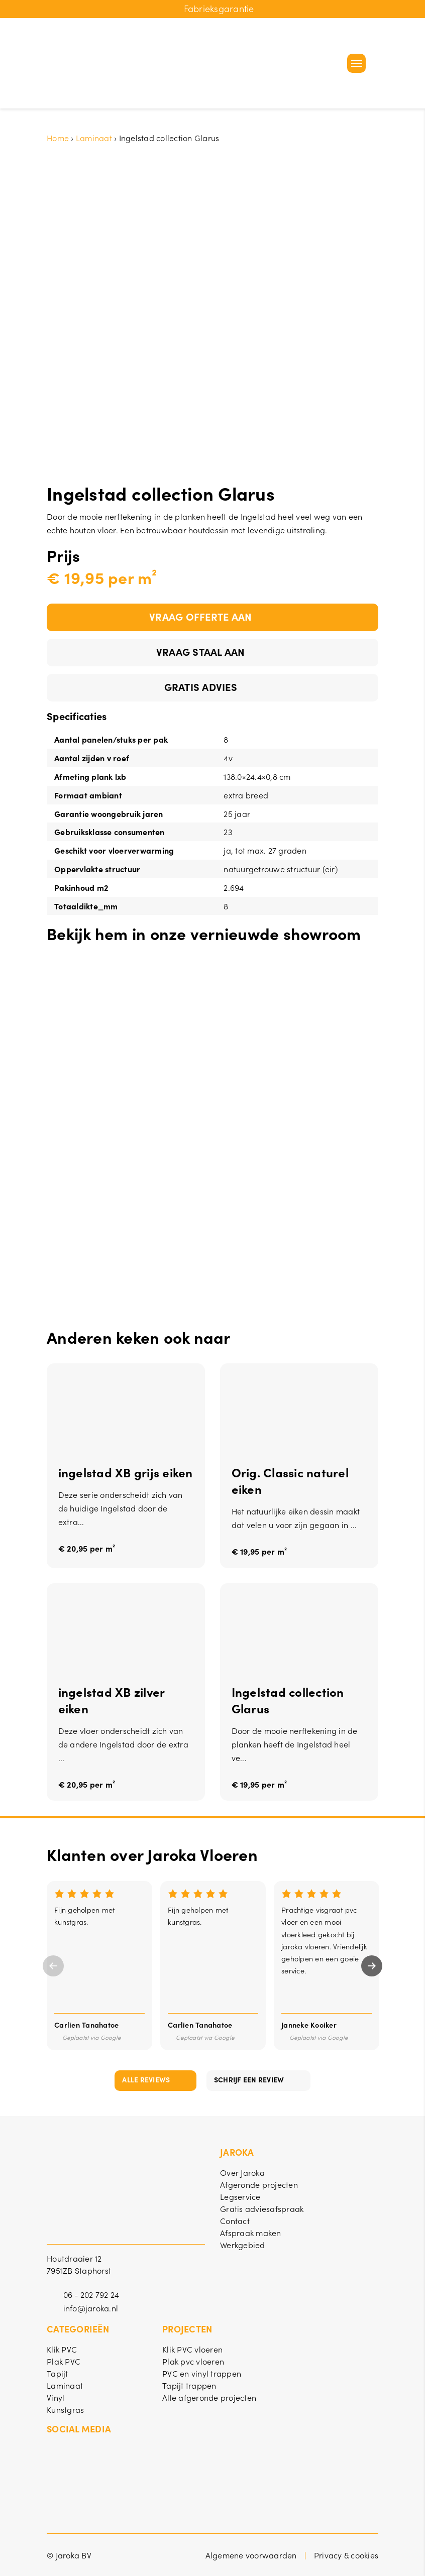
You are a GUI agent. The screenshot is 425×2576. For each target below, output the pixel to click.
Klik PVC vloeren (192, 2349)
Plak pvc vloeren (193, 2361)
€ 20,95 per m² (87, 1549)
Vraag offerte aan (200, 616)
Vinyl (55, 2397)
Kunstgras (65, 2409)
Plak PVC (63, 2361)
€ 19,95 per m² (259, 1552)
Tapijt (57, 2373)
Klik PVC (62, 2349)
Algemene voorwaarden (251, 2554)
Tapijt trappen (189, 2385)
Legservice (240, 2196)
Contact (235, 2220)
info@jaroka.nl (91, 2307)
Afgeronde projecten (259, 2184)
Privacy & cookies (346, 2554)
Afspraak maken (250, 2232)
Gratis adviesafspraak (261, 2208)
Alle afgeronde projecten (209, 2397)
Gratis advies (200, 686)
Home (58, 137)
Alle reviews (146, 2079)
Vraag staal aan (200, 651)
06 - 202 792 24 (91, 2294)
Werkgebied (242, 2244)
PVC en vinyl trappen (201, 2373)
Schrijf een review (249, 2079)
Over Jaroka (242, 2172)
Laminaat (94, 137)
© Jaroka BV (69, 2554)
